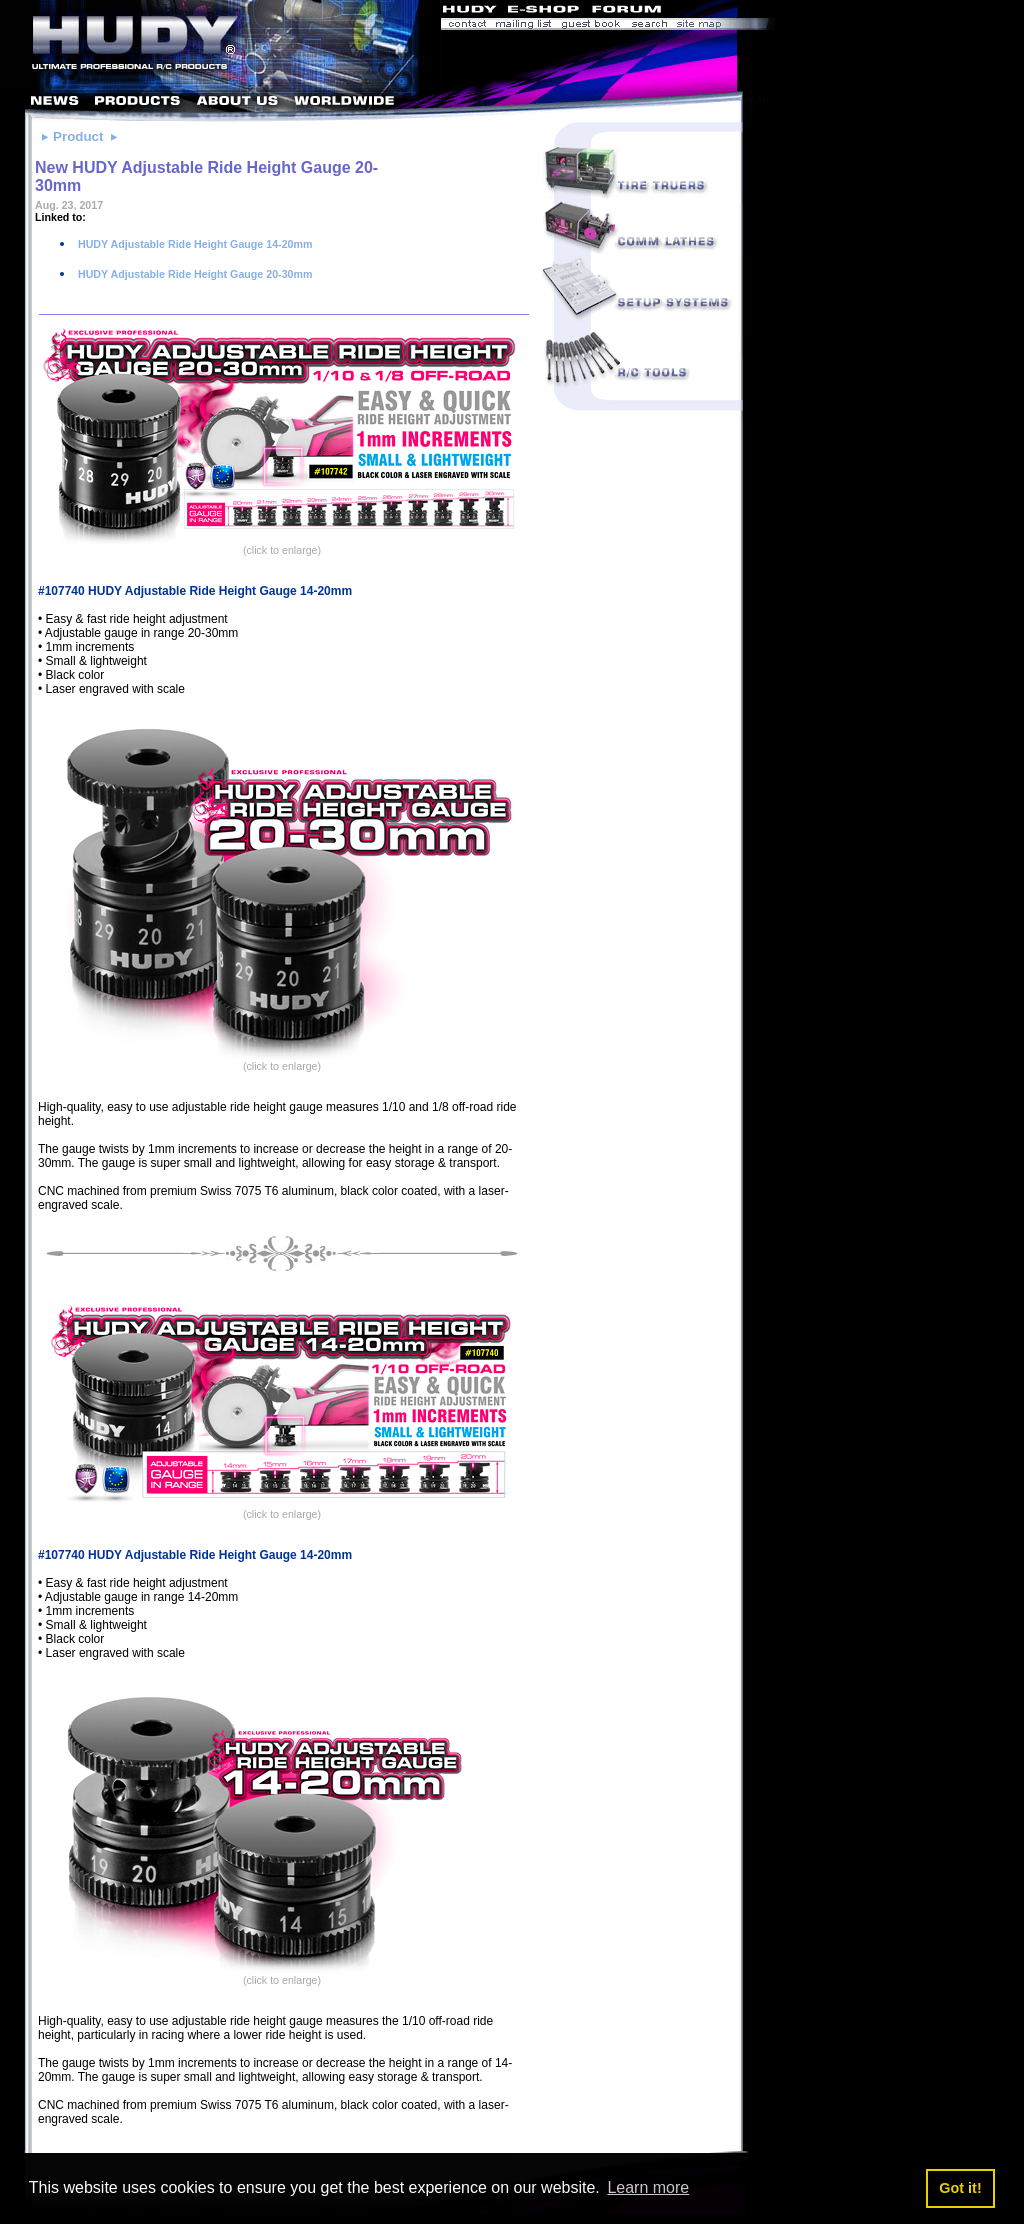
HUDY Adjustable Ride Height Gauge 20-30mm (193, 274)
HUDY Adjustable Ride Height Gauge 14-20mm (193, 244)
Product (78, 136)
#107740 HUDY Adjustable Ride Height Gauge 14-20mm (195, 591)
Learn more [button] (648, 2187)
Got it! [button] (960, 2188)
